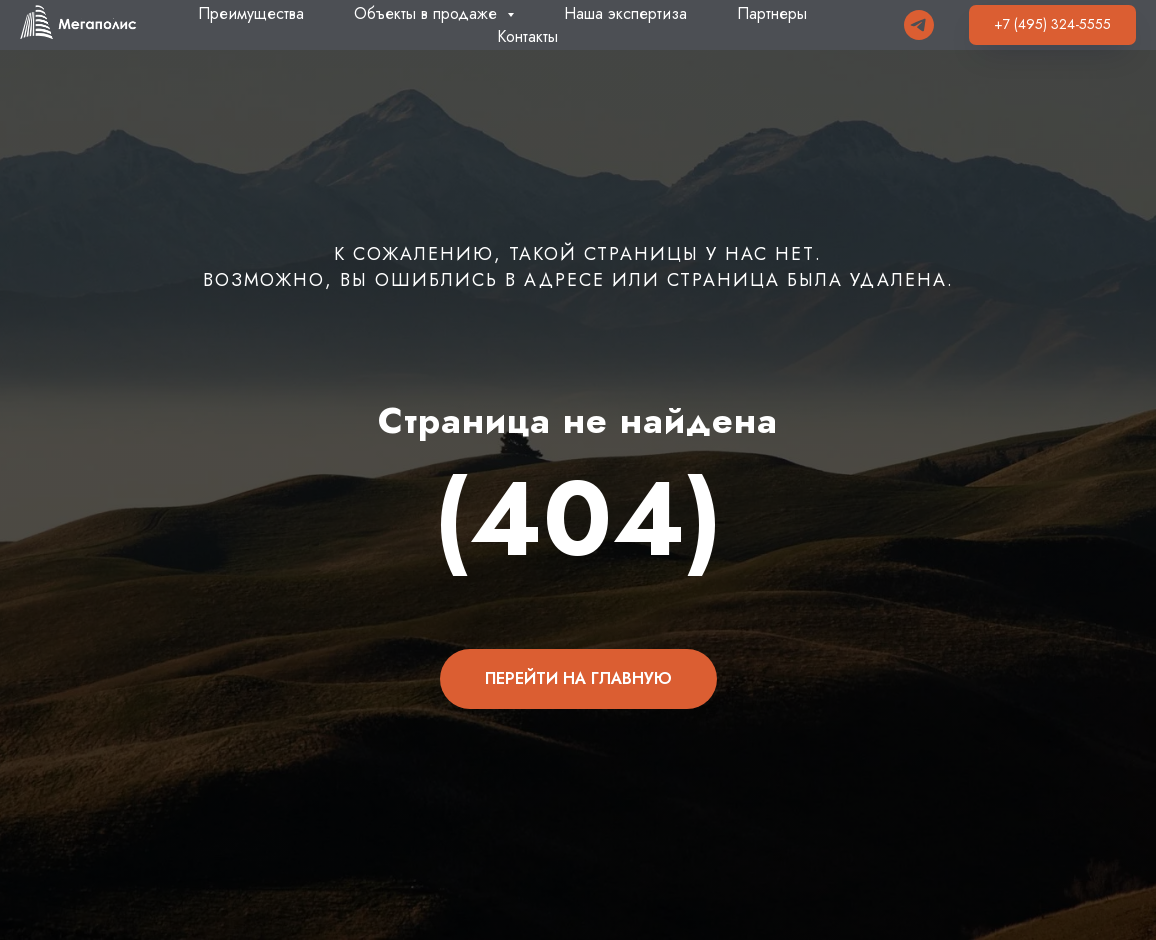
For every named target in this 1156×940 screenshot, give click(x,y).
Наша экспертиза (625, 13)
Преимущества (251, 13)
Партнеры (772, 13)
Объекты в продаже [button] (428, 13)
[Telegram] (919, 25)
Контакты (527, 36)
